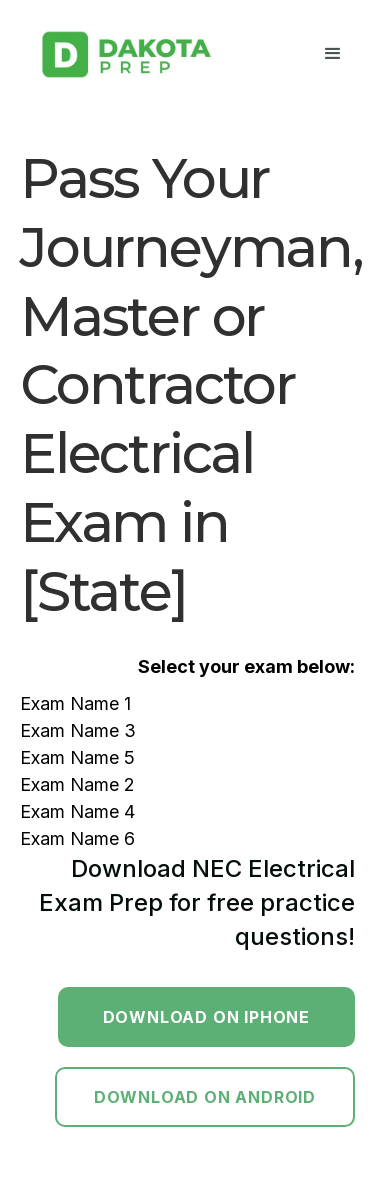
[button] (333, 54)
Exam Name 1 (75, 703)
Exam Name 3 (78, 730)
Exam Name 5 (77, 757)
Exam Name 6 (77, 838)
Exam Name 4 (77, 811)
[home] (125, 54)
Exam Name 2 (77, 784)
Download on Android (205, 1097)
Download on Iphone (206, 1017)
